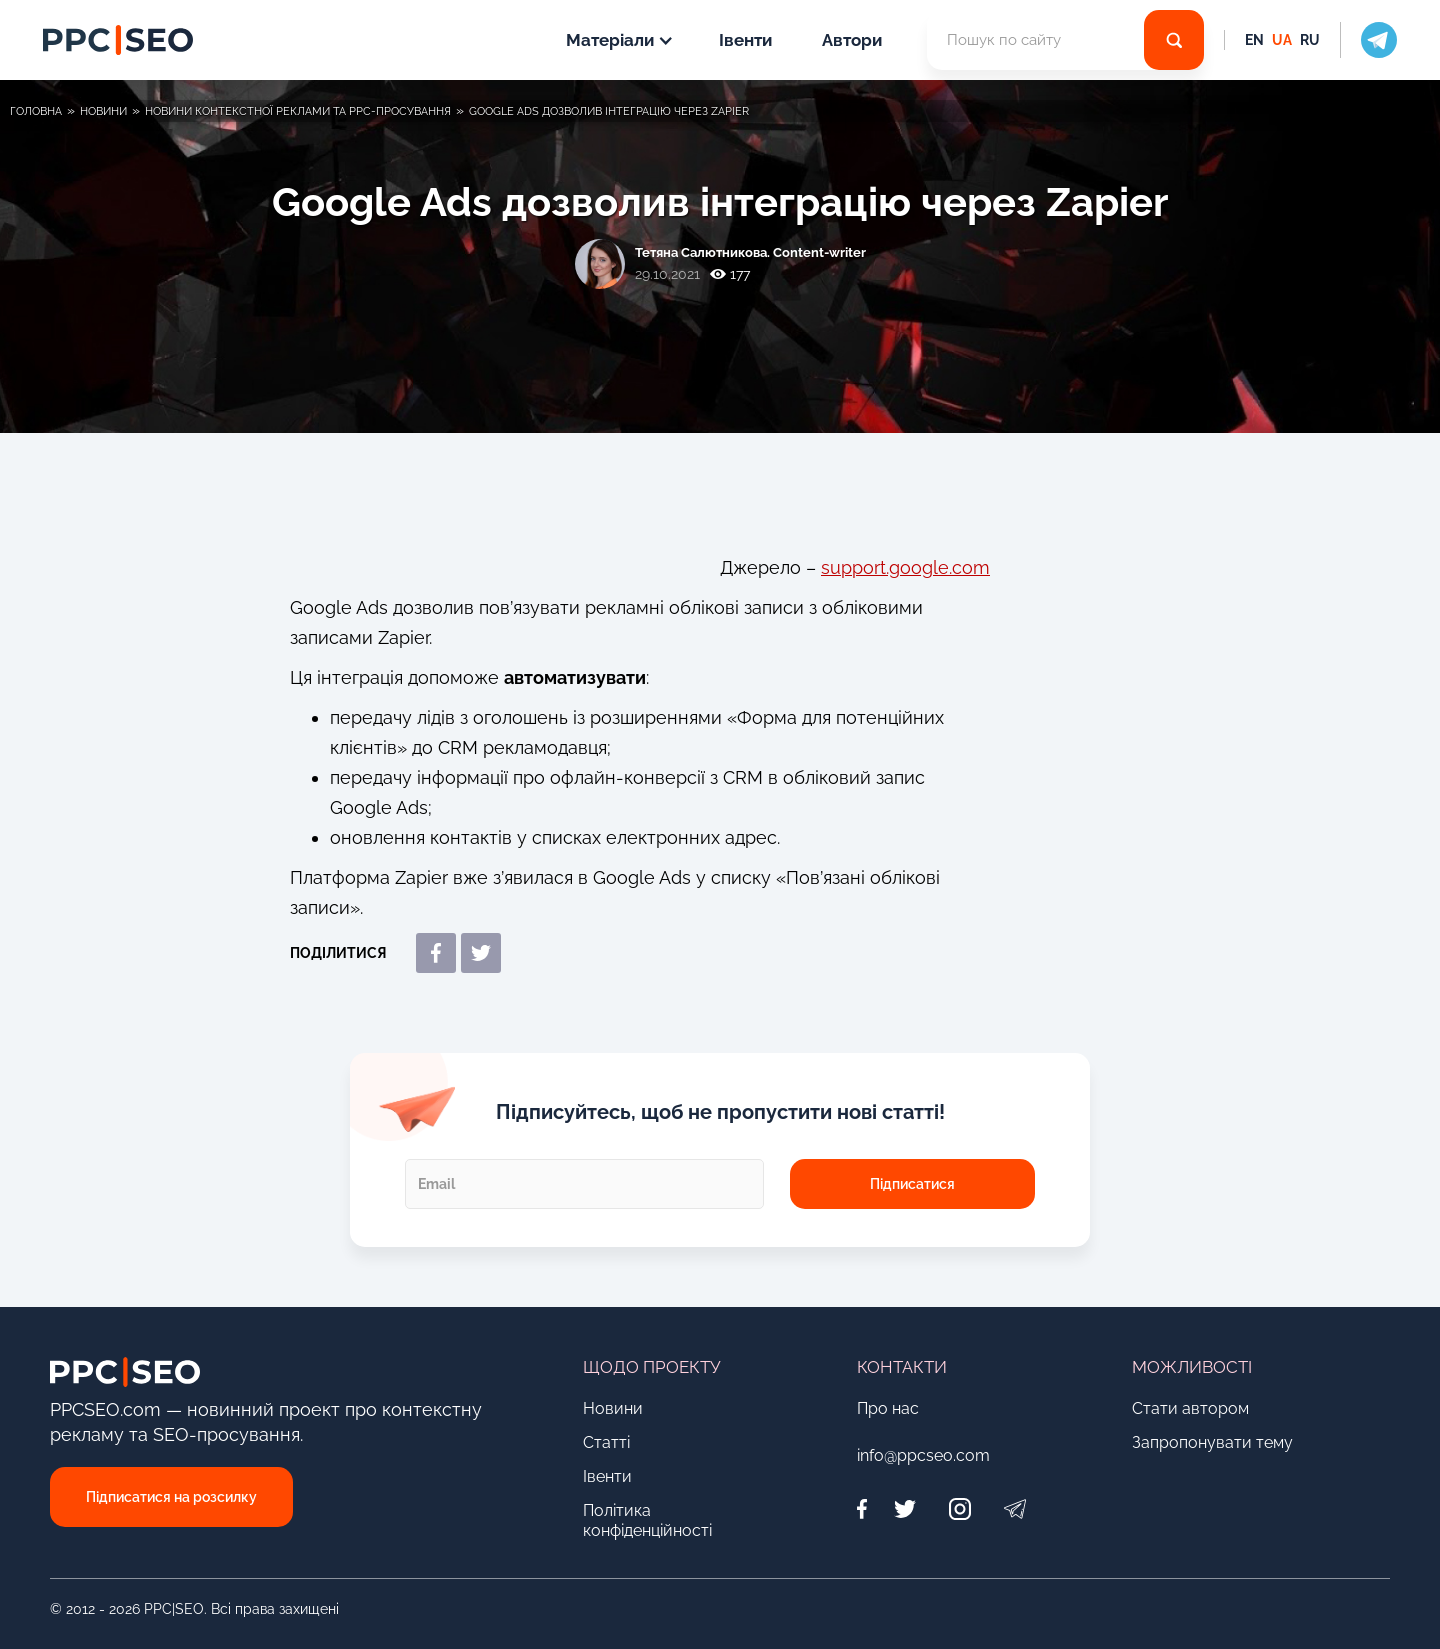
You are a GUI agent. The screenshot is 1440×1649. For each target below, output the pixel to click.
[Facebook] (867, 1508)
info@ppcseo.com (923, 1455)
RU (1310, 40)
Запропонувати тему (1212, 1442)
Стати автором (1190, 1408)
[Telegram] (1014, 1508)
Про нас (888, 1408)
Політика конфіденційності (647, 1520)
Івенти (745, 40)
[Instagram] (959, 1508)
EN (1254, 40)
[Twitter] (904, 1508)
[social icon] (1368, 40)
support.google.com (905, 567)
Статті (606, 1442)
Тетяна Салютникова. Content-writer (750, 252)
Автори (852, 40)
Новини (613, 1408)
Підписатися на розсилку (171, 1497)
